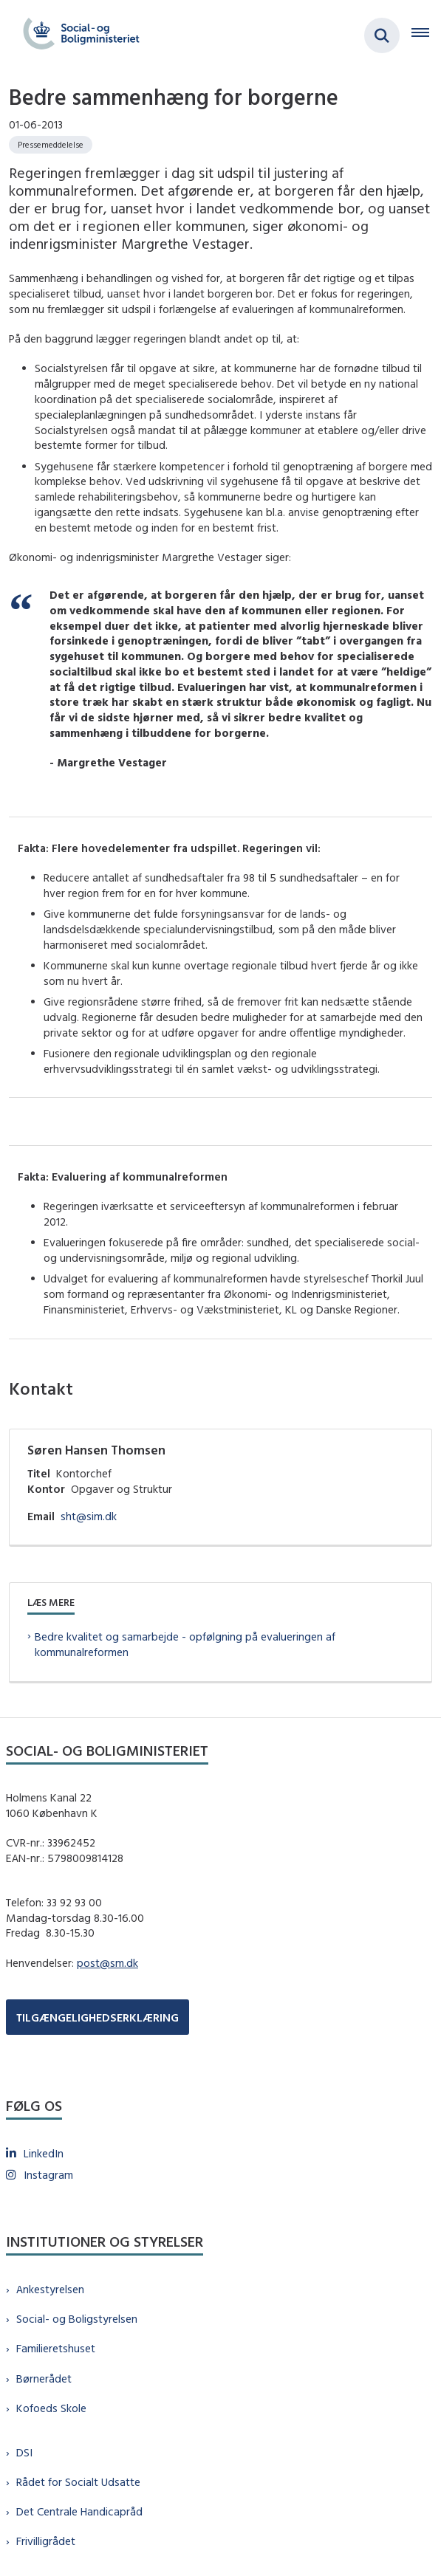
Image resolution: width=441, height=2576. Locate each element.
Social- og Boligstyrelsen (76, 2319)
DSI (24, 2452)
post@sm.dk (107, 1963)
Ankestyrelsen (50, 2289)
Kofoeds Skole (51, 2408)
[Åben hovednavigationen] (426, 35)
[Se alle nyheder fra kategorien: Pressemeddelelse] (50, 145)
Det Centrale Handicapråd (79, 2511)
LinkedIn (44, 2153)
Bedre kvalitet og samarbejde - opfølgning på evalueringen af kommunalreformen (185, 1644)
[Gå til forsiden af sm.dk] (77, 35)
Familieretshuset (55, 2348)
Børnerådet (44, 2378)
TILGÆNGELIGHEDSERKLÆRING (97, 2017)
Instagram (48, 2175)
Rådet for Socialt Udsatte (78, 2482)
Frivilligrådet (45, 2541)
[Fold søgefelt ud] (382, 35)
